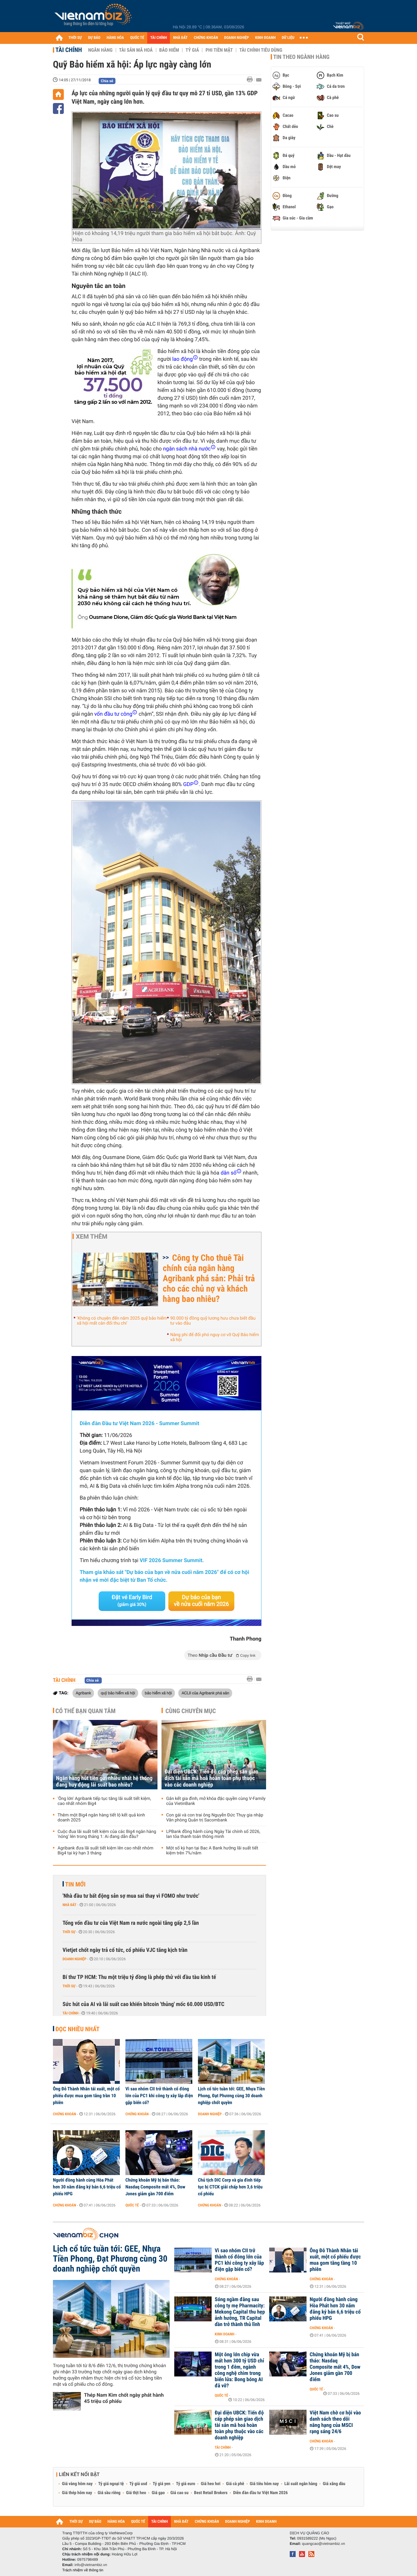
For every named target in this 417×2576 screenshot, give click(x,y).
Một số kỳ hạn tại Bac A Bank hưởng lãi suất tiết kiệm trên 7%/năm (212, 1851)
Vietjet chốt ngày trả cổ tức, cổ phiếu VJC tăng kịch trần (125, 1950)
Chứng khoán (64, 2114)
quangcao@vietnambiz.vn (323, 2543)
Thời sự (69, 1932)
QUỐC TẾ (137, 37)
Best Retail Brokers (211, 2493)
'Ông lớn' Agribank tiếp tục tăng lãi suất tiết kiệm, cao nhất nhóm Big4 (104, 1801)
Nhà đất (70, 1905)
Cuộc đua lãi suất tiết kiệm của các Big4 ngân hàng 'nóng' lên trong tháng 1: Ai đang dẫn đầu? (107, 1834)
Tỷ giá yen (162, 2484)
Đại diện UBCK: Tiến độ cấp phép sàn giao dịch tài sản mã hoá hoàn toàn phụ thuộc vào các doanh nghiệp (211, 1778)
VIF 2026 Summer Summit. (172, 1560)
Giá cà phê (235, 2484)
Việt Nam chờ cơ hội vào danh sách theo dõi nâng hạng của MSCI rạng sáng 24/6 (335, 2422)
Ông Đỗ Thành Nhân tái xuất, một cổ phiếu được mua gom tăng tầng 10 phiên (335, 2260)
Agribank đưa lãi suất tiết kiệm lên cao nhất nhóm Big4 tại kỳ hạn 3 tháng (105, 1851)
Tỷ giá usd (138, 2484)
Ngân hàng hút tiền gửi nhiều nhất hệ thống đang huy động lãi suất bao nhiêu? (104, 1781)
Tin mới (75, 1884)
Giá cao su (180, 2493)
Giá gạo (158, 2493)
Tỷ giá (192, 50)
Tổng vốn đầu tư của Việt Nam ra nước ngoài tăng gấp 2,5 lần (131, 1923)
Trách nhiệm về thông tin (82, 2570)
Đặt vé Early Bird (132, 1600)
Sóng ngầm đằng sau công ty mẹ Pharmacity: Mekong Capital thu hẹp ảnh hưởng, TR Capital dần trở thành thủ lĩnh (240, 2312)
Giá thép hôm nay (77, 2493)
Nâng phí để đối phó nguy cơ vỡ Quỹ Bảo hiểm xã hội (214, 1337)
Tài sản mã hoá (136, 50)
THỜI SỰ (75, 37)
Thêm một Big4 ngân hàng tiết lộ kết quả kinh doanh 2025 (101, 1818)
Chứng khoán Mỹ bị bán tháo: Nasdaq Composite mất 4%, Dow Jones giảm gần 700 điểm (155, 2187)
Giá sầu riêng (109, 2493)
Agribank (83, 1693)
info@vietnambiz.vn (90, 2565)
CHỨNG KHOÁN (206, 37)
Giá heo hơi (210, 2484)
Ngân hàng (100, 50)
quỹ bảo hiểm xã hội (118, 1693)
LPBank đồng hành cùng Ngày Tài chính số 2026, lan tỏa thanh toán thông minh (213, 1834)
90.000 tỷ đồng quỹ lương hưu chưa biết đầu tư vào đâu (212, 1321)
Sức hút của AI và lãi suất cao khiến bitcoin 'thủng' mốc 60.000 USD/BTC (143, 2004)
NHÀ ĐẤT (180, 37)
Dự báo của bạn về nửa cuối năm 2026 (201, 1601)
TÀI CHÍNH (158, 37)
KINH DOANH (265, 37)
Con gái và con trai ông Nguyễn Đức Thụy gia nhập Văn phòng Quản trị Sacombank (214, 1818)
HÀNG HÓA (115, 37)
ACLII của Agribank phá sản (205, 1693)
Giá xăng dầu (334, 2484)
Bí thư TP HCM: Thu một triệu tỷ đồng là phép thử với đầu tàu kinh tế (139, 1977)
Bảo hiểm (169, 50)
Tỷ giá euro (185, 2484)
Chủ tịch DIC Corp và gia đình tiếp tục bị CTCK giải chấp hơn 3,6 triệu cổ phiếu (230, 2187)
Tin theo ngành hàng (301, 57)
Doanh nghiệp (74, 1959)
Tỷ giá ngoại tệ (111, 2484)
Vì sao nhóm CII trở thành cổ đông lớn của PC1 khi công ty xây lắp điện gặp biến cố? (159, 2095)
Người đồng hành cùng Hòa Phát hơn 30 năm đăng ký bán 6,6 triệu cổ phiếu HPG (87, 2187)
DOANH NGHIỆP (236, 37)
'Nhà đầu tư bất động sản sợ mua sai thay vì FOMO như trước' (131, 1896)
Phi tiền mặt (219, 50)
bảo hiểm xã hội (158, 1693)
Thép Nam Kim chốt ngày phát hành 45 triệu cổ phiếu (124, 2398)
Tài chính (68, 50)
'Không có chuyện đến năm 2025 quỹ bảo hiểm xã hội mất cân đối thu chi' (122, 1321)
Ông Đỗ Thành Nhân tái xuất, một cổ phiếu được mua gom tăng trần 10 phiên (86, 2095)
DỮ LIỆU (288, 37)
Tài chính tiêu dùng (260, 50)
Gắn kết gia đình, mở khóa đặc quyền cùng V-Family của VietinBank (215, 1801)
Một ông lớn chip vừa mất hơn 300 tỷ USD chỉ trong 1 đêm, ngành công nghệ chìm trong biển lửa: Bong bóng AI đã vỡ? (239, 2370)
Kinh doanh (224, 2334)
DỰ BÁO (94, 37)
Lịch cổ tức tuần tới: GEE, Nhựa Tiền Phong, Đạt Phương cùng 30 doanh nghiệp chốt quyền (231, 2095)
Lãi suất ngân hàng (300, 2484)
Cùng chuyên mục (191, 1711)
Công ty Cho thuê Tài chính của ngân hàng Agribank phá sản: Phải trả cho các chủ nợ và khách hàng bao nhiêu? (209, 1278)
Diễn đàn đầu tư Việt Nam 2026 (260, 2493)
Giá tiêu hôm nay (264, 2484)
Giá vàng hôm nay (77, 2484)
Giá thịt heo (136, 2493)
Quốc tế (132, 2205)
